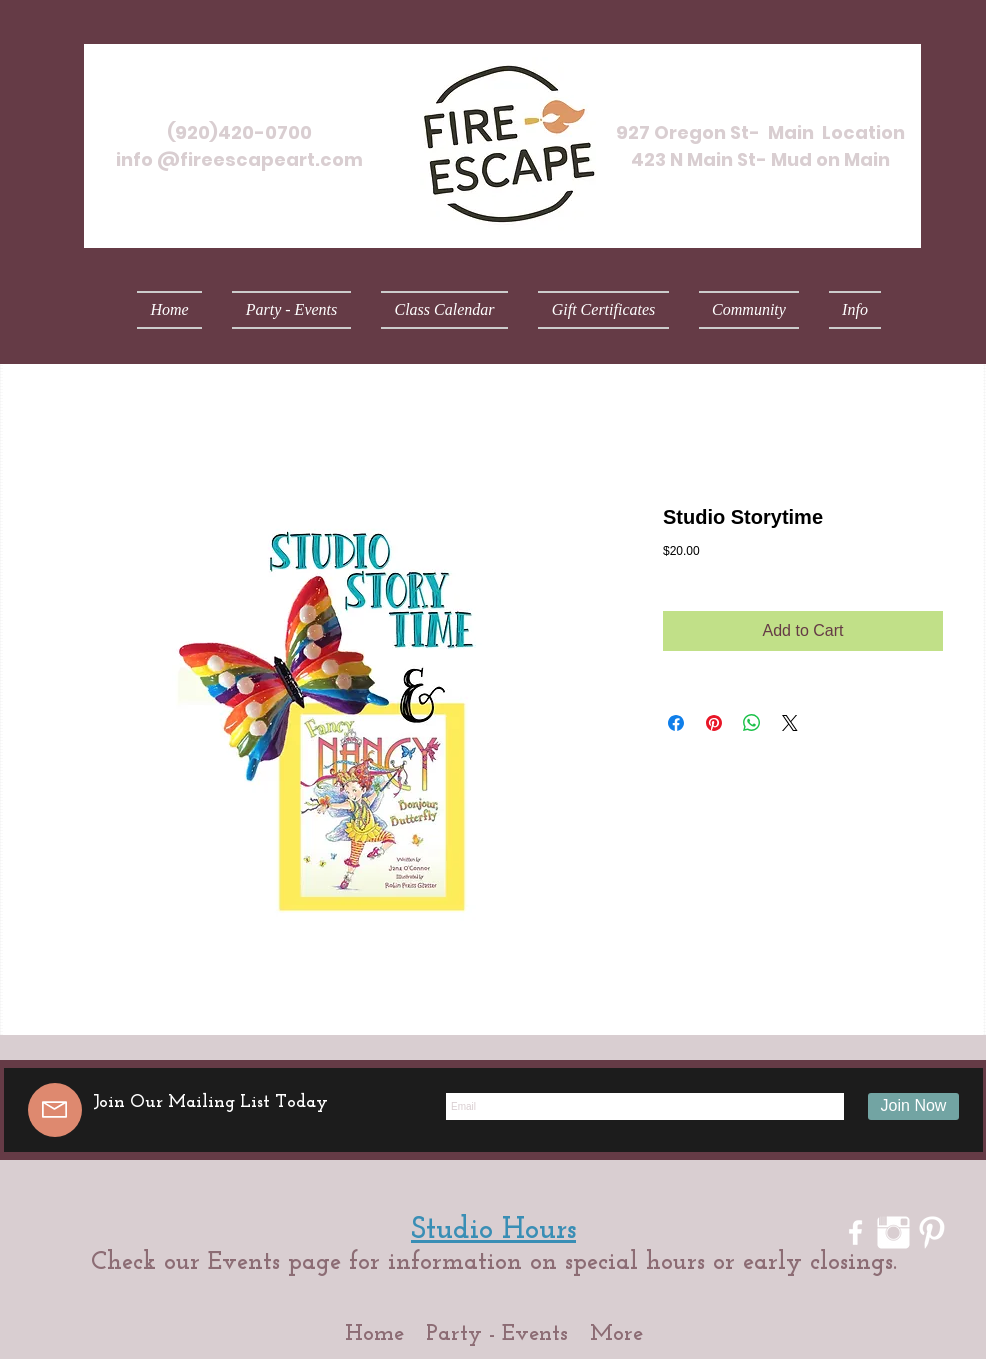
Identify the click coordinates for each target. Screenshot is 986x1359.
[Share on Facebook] (676, 723)
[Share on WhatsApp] (752, 723)
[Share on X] (790, 723)
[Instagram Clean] (893, 1232)
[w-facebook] (855, 1232)
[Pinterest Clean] (931, 1232)
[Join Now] (913, 1106)
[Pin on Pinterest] (714, 723)
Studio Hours (493, 1230)
